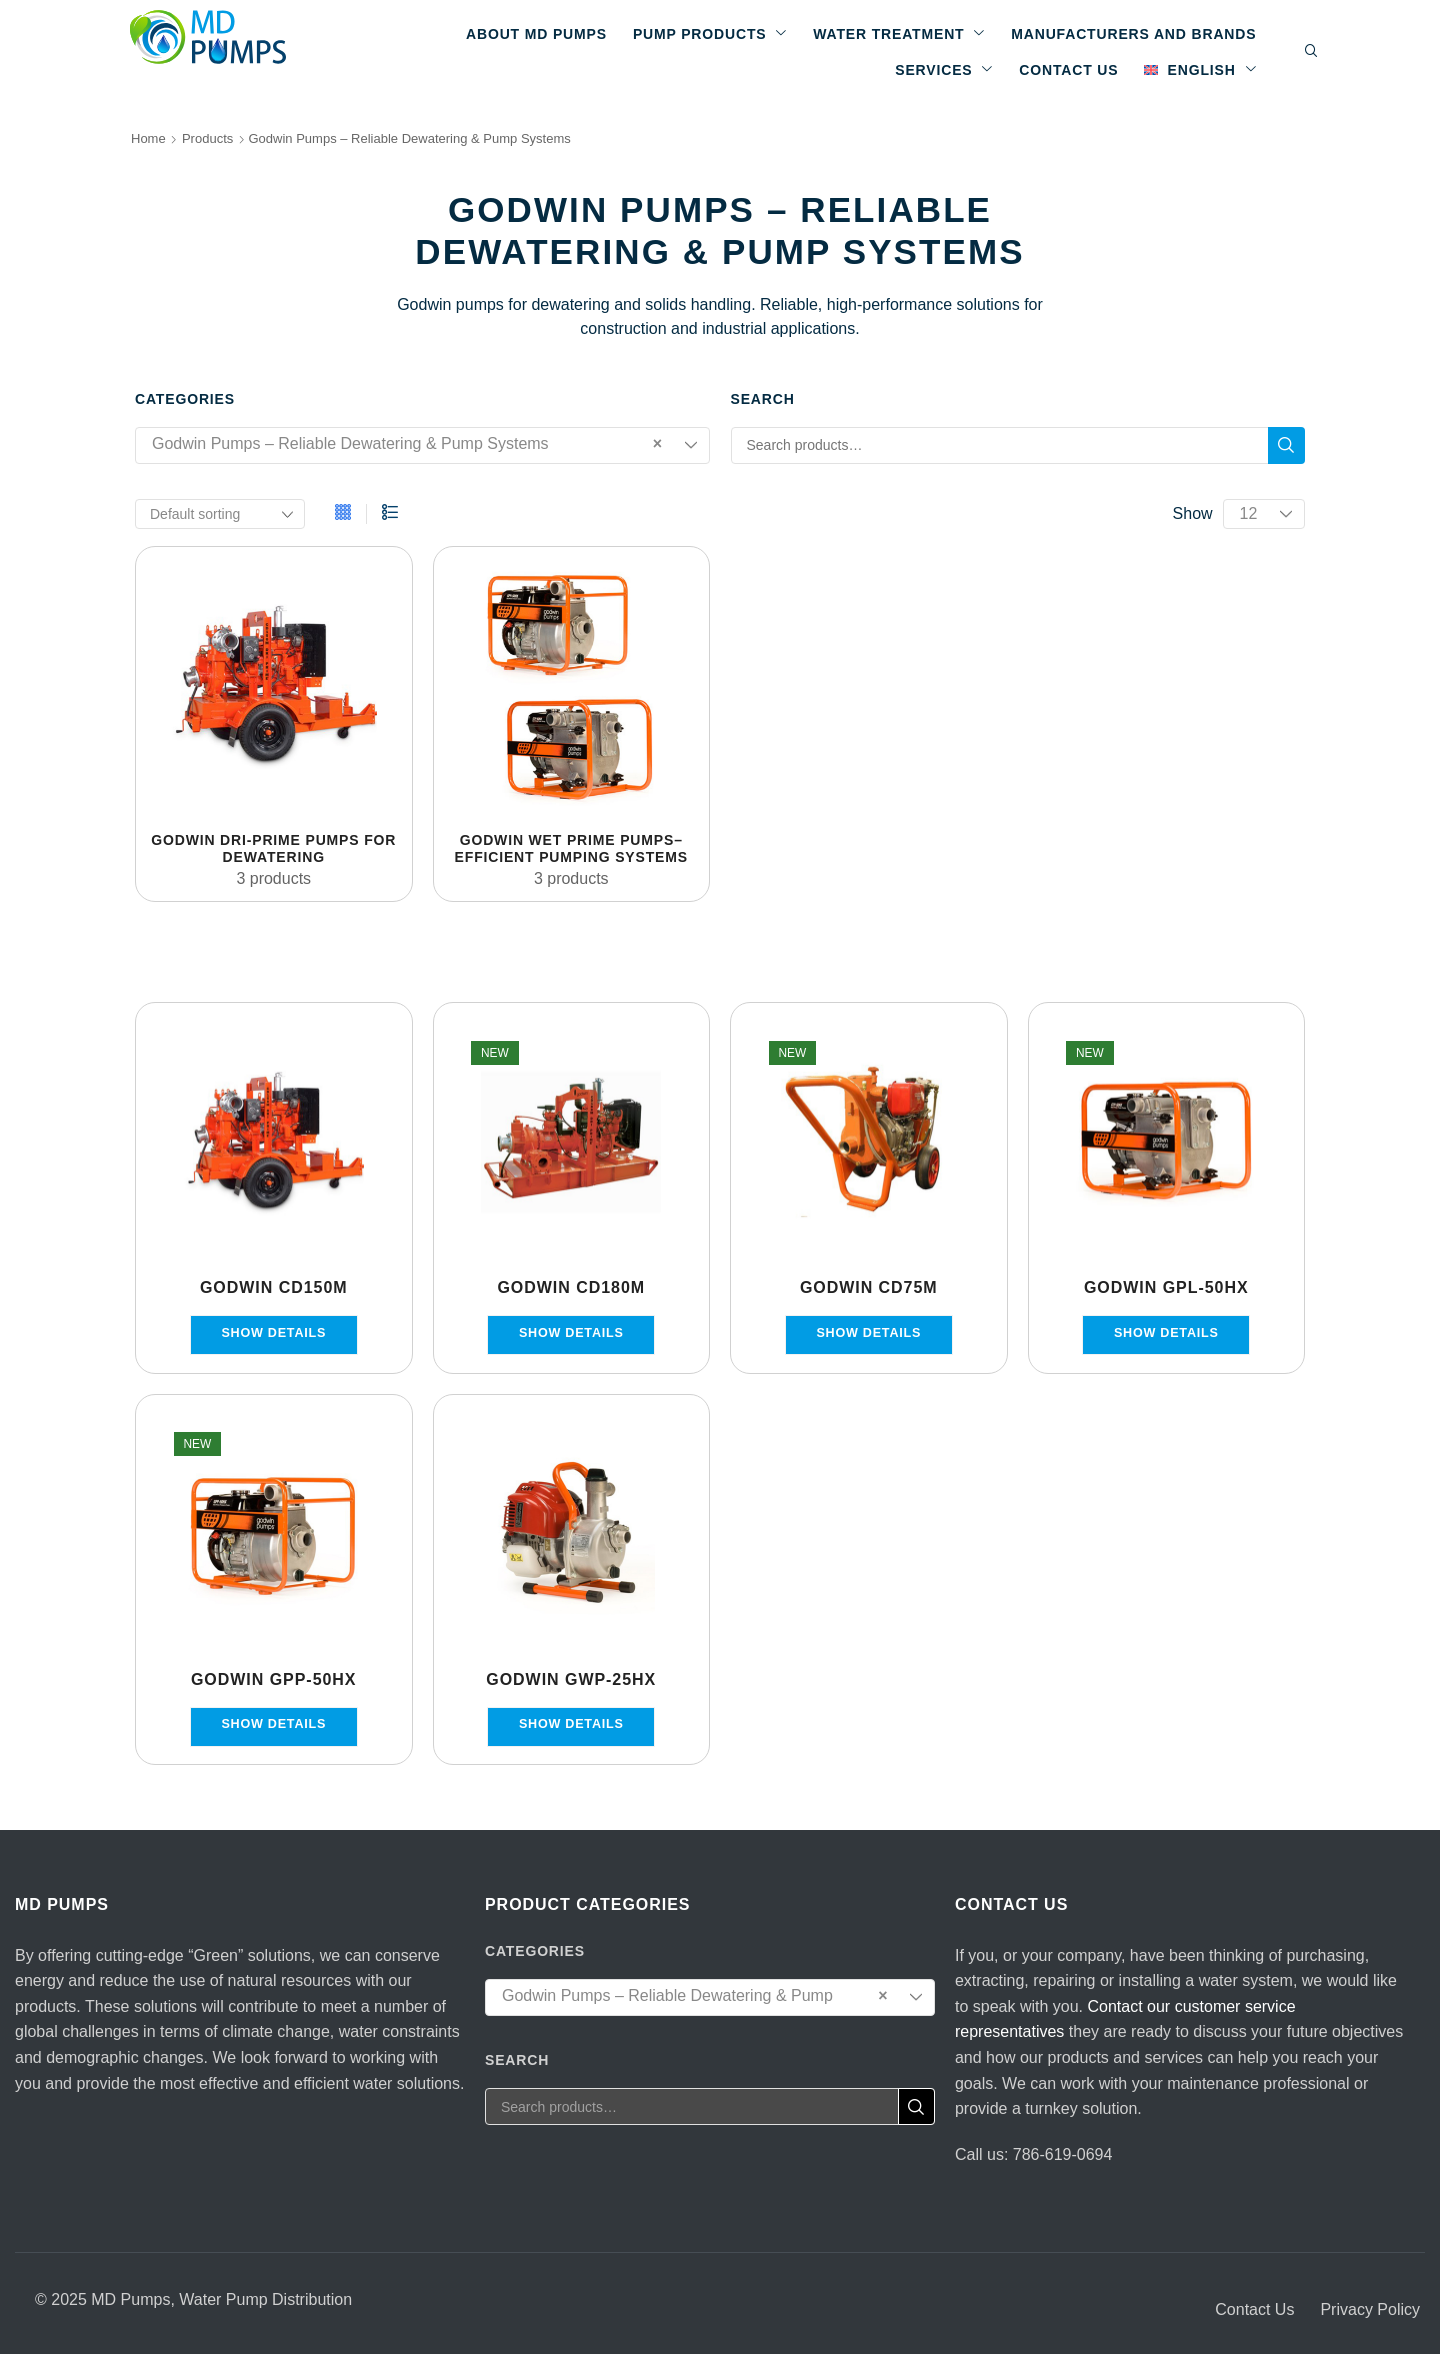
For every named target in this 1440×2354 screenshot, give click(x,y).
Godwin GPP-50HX (274, 1679)
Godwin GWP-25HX (571, 1679)
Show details (273, 1333)
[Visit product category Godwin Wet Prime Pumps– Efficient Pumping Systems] (572, 685)
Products (207, 138)
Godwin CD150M (274, 1287)
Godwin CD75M (869, 1287)
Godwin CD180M (571, 1287)
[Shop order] (220, 514)
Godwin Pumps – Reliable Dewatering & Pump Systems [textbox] (407, 444)
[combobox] (422, 445)
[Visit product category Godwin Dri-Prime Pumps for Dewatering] (274, 685)
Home (148, 138)
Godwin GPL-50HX (1166, 1287)
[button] (1312, 52)
